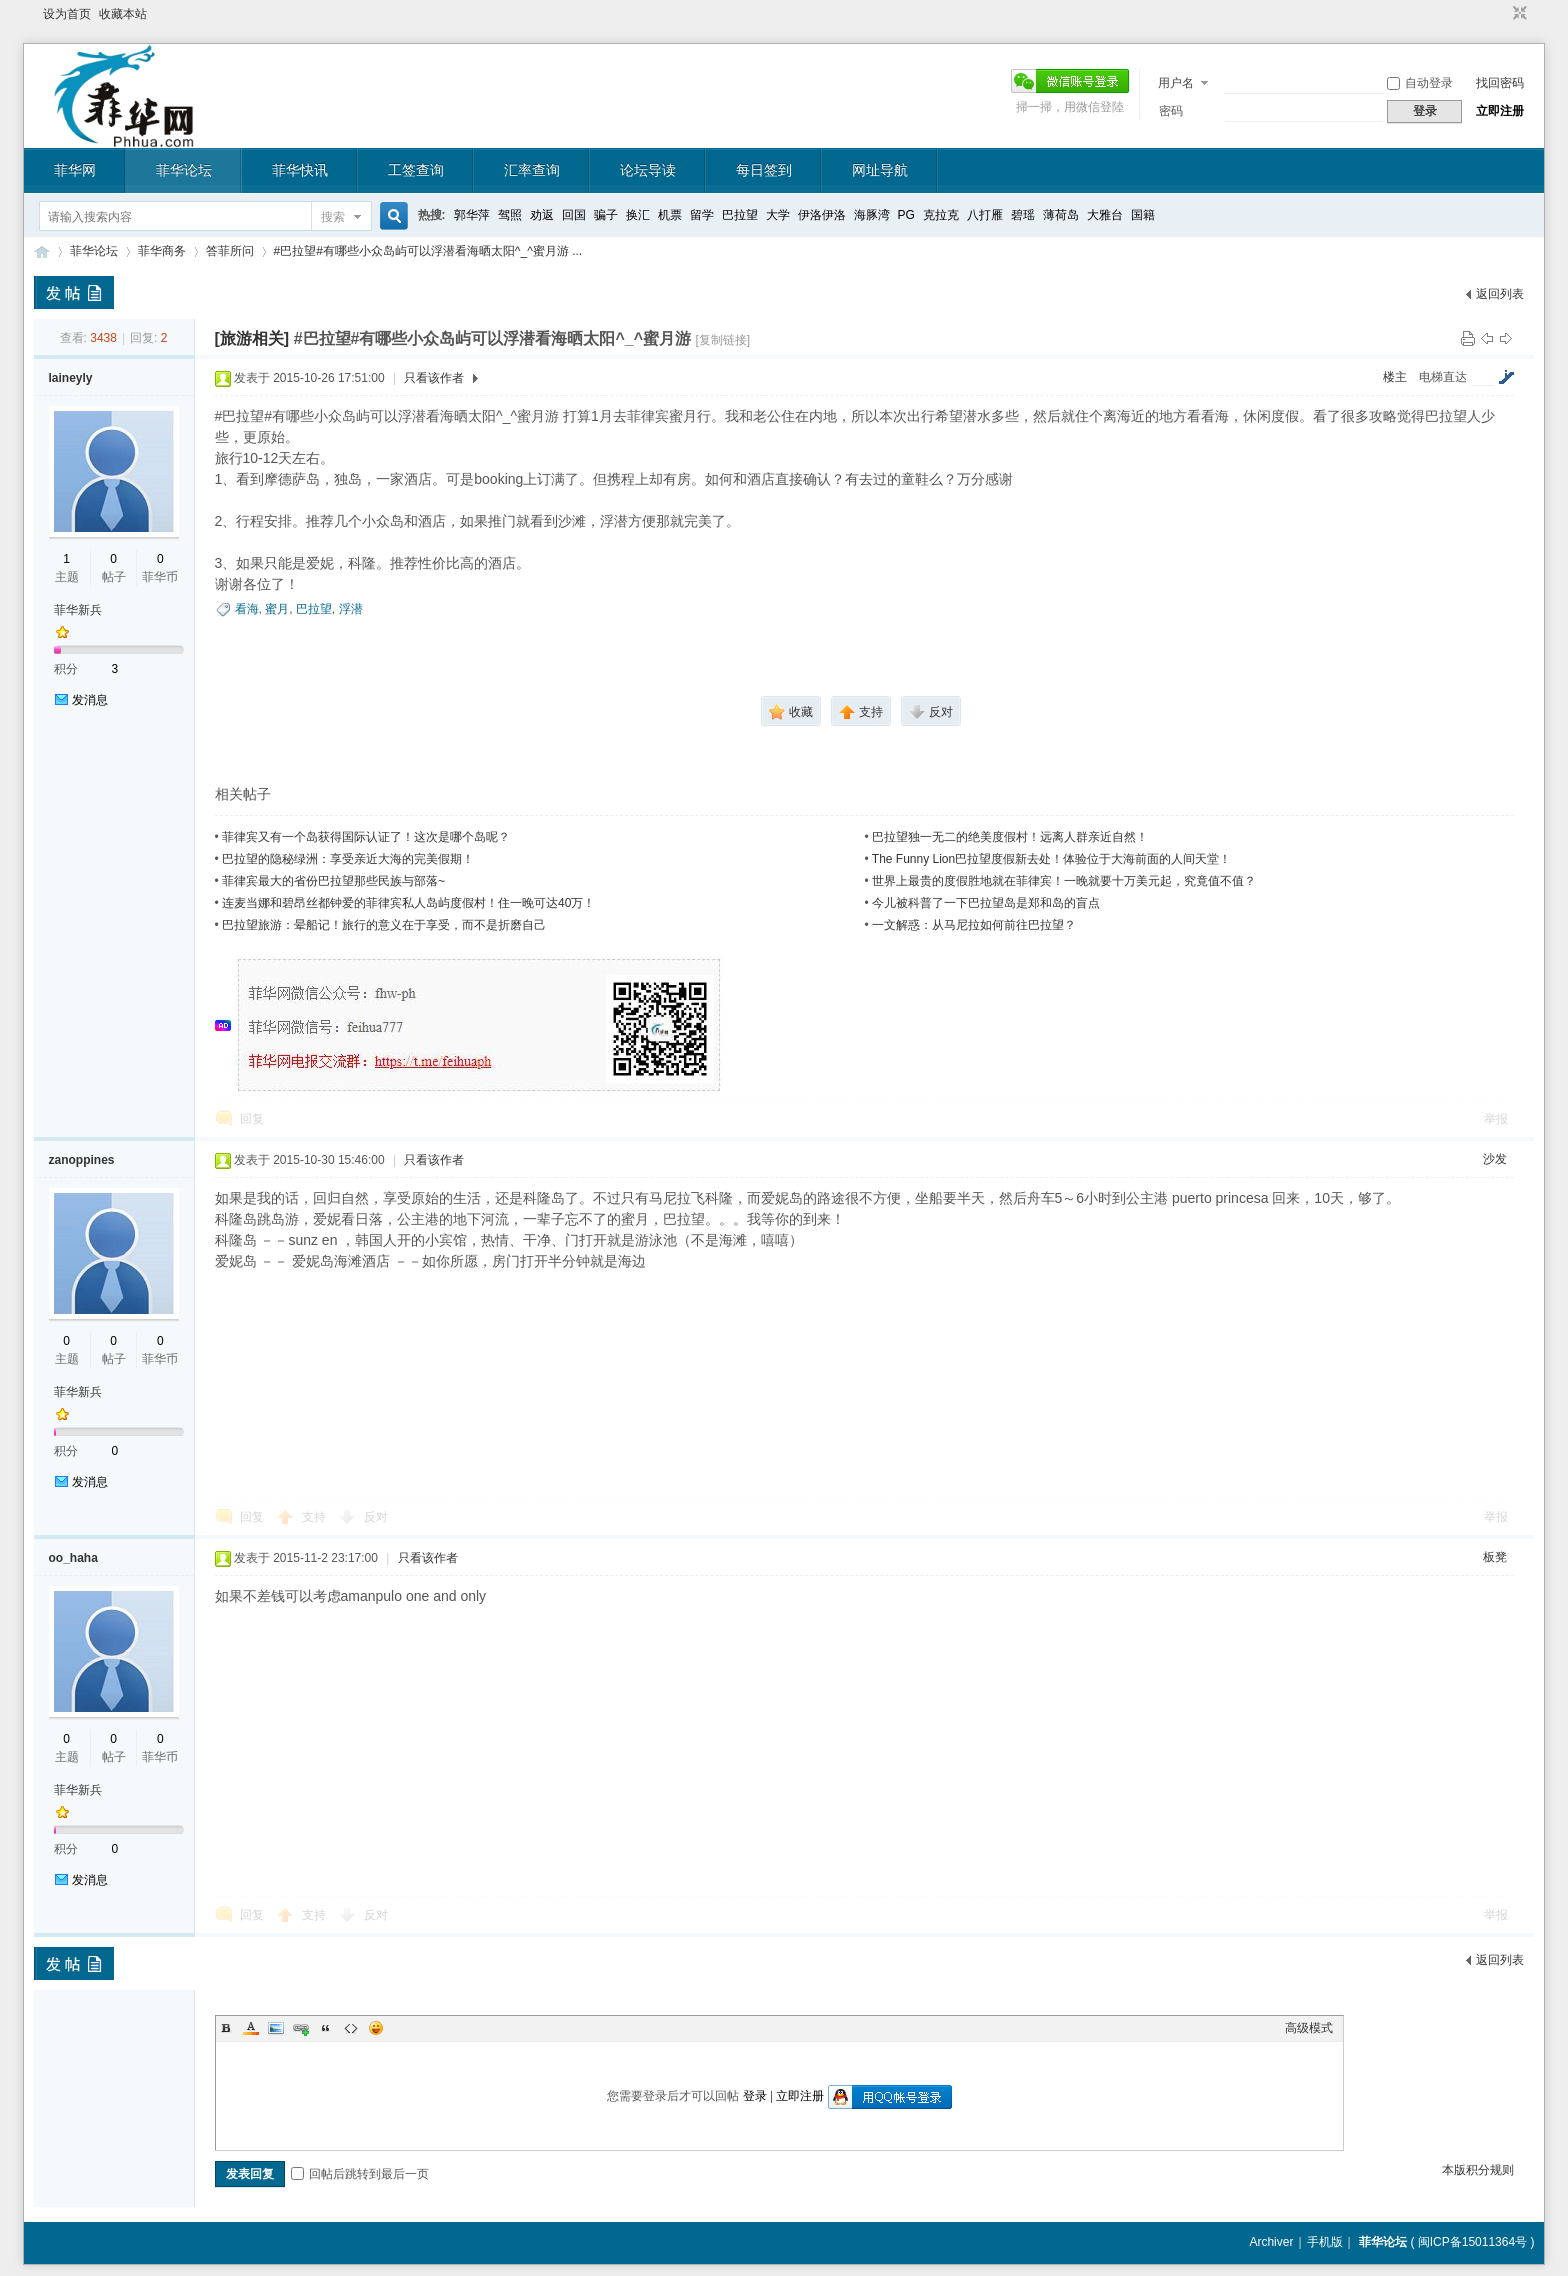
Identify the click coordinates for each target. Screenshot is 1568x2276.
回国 (574, 215)
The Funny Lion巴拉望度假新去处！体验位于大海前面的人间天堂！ (1051, 859)
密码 (1171, 111)
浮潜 (351, 609)
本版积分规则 (1478, 2170)
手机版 (1325, 2242)
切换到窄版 (1517, 14)
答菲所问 (230, 251)
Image (276, 2028)
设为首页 (67, 14)
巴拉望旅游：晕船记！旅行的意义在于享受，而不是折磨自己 (384, 925)
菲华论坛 (184, 170)
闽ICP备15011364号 (1472, 2242)
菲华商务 (162, 251)
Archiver (1271, 2242)
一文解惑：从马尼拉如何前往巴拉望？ (974, 925)
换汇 (638, 215)
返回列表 (1500, 294)
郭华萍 (472, 215)
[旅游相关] (252, 338)
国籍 (1143, 215)
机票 (670, 215)
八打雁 (985, 215)
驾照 (510, 215)
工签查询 (416, 170)
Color (251, 2028)
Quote (326, 2028)
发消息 (90, 700)
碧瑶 (1023, 215)
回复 (252, 1119)
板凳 (1495, 1557)
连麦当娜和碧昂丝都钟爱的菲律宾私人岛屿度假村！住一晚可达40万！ (408, 903)
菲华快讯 (300, 170)
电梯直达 (1443, 377)
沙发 (1495, 1159)
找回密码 (1500, 83)
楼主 (1395, 377)
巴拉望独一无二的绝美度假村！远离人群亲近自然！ (1010, 837)
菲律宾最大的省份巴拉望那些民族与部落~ (333, 881)
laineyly (71, 378)
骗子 (606, 215)
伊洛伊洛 (822, 215)
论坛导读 (648, 170)
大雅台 (1105, 215)
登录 (755, 2096)
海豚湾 (872, 215)
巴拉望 (740, 215)
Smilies (376, 2028)
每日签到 (764, 170)
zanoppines (82, 1160)
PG (906, 215)
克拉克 (941, 215)
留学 (702, 215)
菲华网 (75, 170)
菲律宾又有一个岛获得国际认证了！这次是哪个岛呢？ (366, 837)
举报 (1496, 1119)
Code (351, 2028)
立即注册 (1500, 111)
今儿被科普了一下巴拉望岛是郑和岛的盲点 (986, 903)
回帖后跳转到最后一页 (360, 2174)
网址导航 (880, 170)
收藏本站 (123, 14)
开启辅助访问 (1501, 14)
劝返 (542, 215)
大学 (778, 215)
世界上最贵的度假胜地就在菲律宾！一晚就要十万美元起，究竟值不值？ (1064, 881)
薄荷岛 (1061, 215)
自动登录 (1420, 83)
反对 (376, 1517)
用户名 (1176, 83)
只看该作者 (434, 378)
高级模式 (1309, 2028)
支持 (315, 1517)
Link (301, 2028)
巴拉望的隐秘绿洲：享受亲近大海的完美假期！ (348, 859)
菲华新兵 (78, 610)
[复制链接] (722, 340)
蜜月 (277, 609)
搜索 (333, 217)
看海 (247, 609)
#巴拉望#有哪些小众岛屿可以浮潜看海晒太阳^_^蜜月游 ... (428, 251)
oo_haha (73, 1558)
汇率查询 (532, 170)
